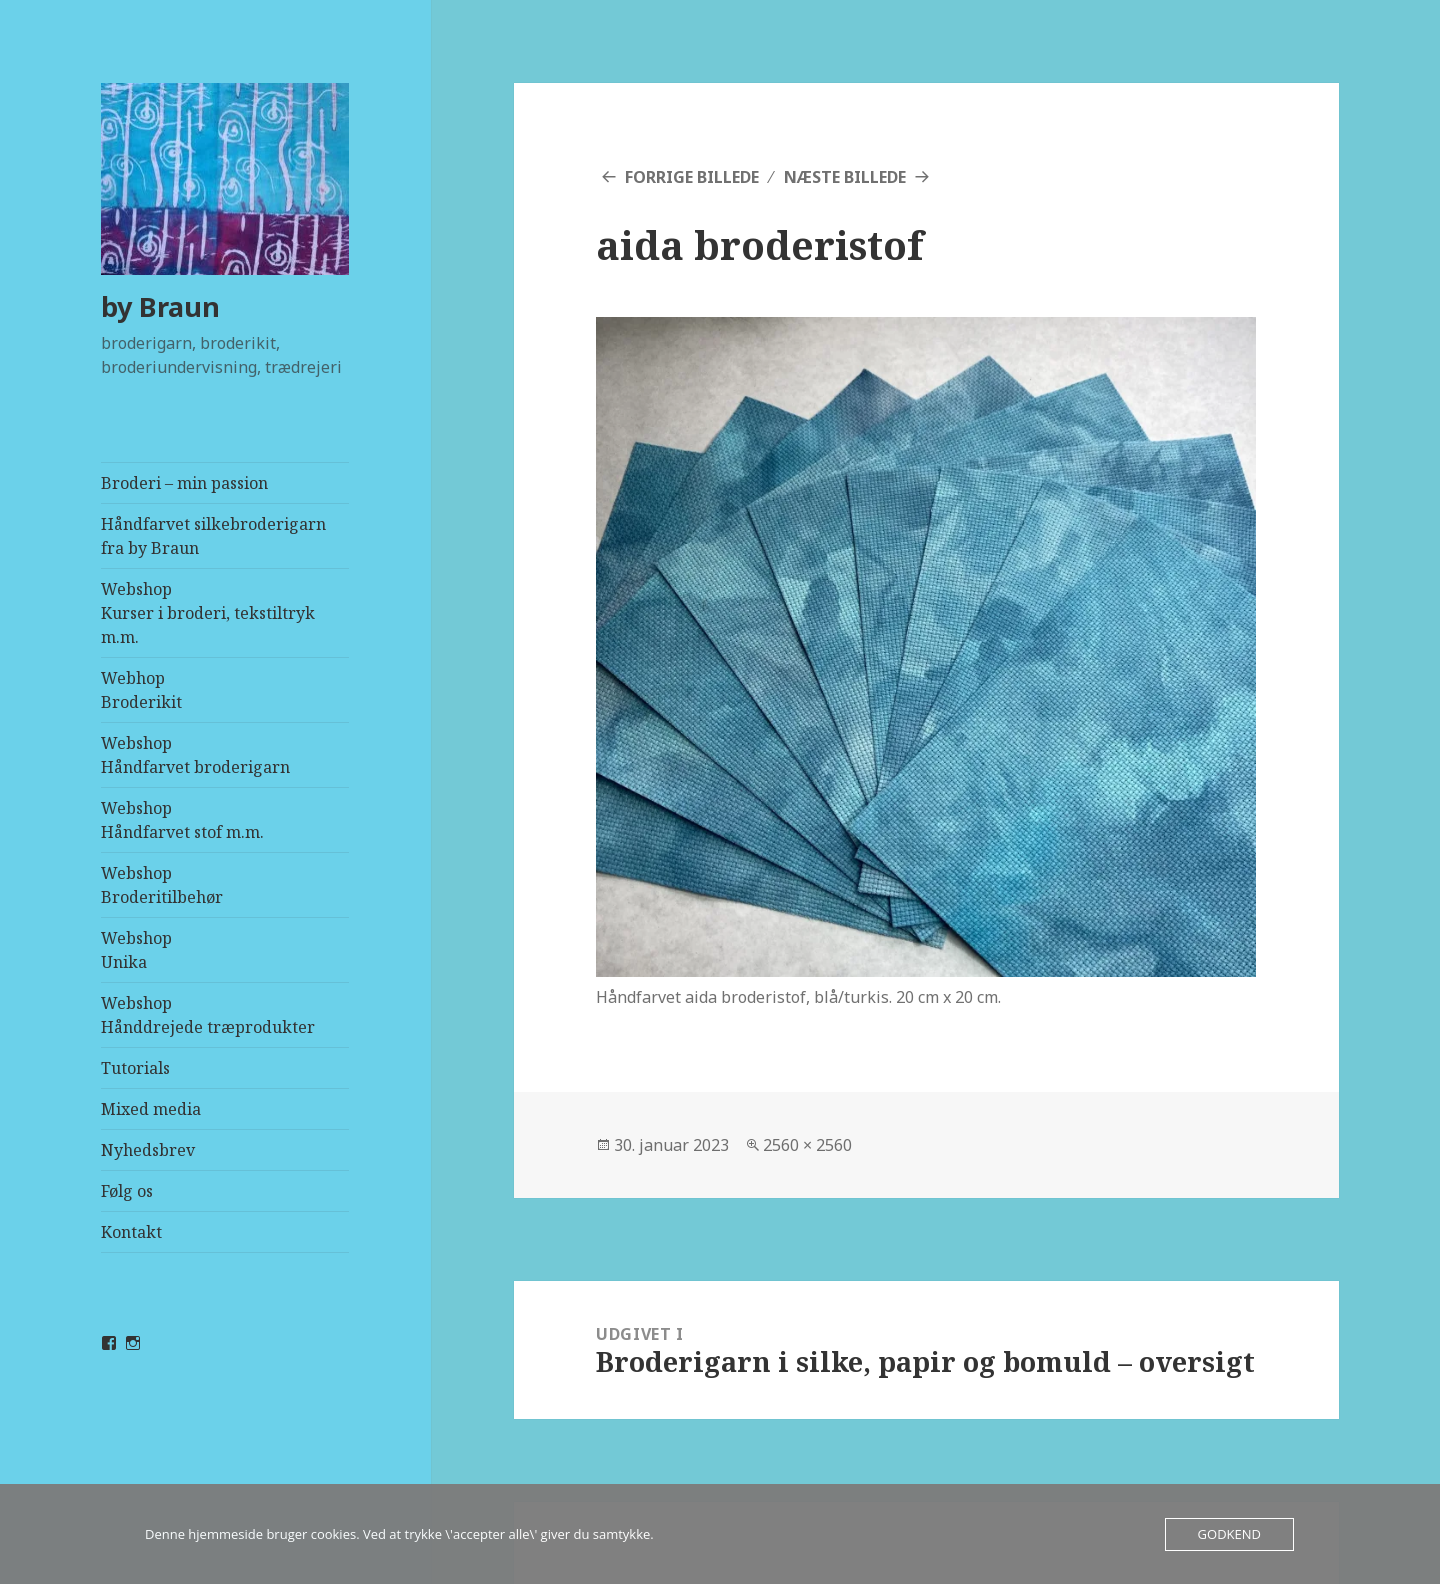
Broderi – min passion (184, 483)
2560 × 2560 (807, 1145)
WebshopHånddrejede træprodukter (208, 1015)
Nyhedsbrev (148, 1150)
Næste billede (845, 177)
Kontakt (131, 1232)
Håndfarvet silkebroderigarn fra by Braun (213, 536)
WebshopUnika (136, 950)
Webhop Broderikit (141, 690)
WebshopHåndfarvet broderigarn (195, 755)
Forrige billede (692, 177)
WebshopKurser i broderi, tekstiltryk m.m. (208, 613)
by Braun (160, 306)
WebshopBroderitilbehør (162, 885)
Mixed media (151, 1109)
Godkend (1229, 1534)
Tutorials (135, 1068)
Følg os (127, 1191)
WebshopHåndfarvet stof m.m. (182, 820)
